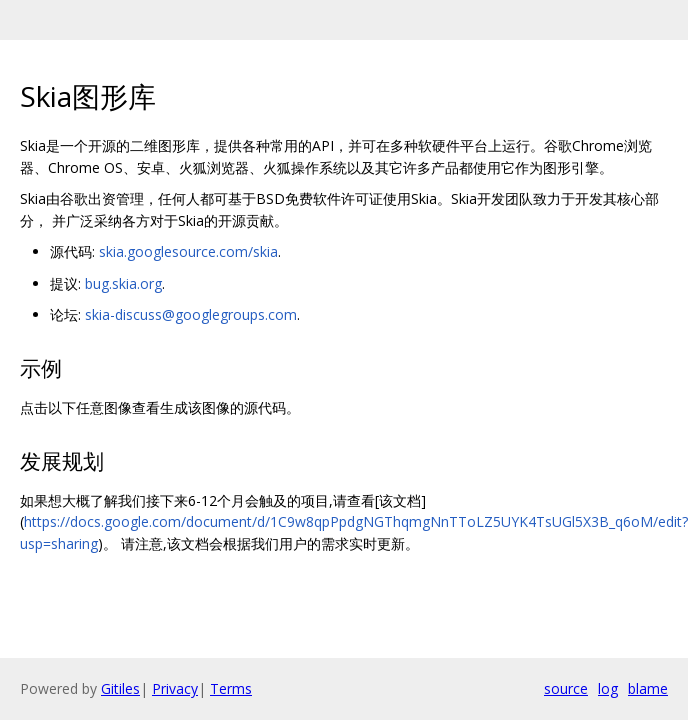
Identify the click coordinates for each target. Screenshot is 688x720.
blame (648, 688)
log (608, 688)
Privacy (175, 688)
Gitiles (120, 688)
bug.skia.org (123, 283)
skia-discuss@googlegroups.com (191, 314)
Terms (231, 688)
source (566, 688)
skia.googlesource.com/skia (188, 251)
